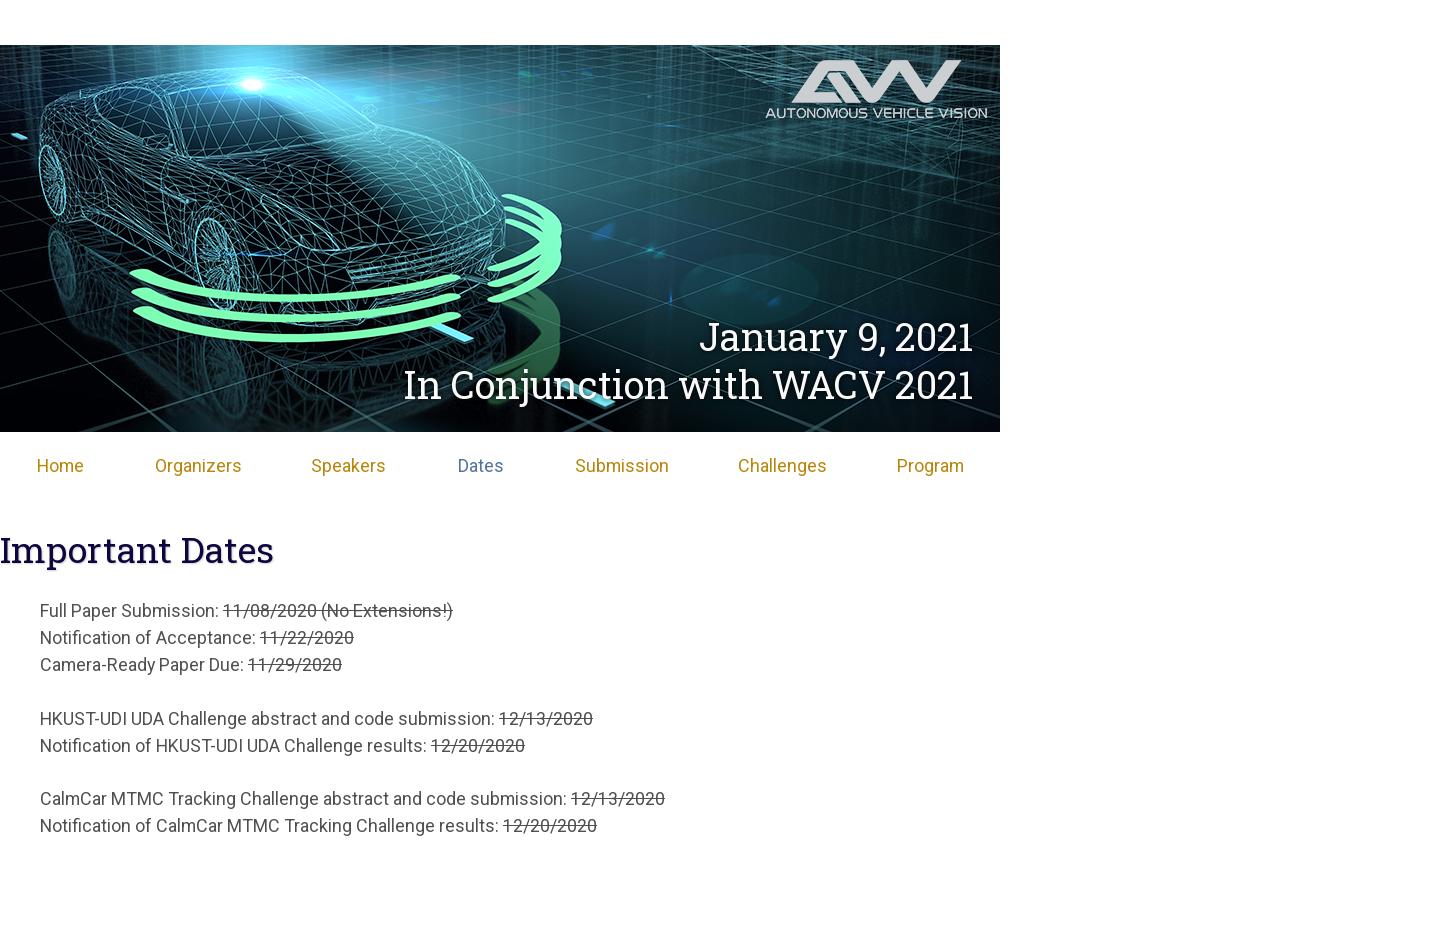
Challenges (782, 465)
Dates (481, 465)
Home (60, 465)
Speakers (348, 465)
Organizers (198, 465)
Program (930, 465)
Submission (622, 465)
